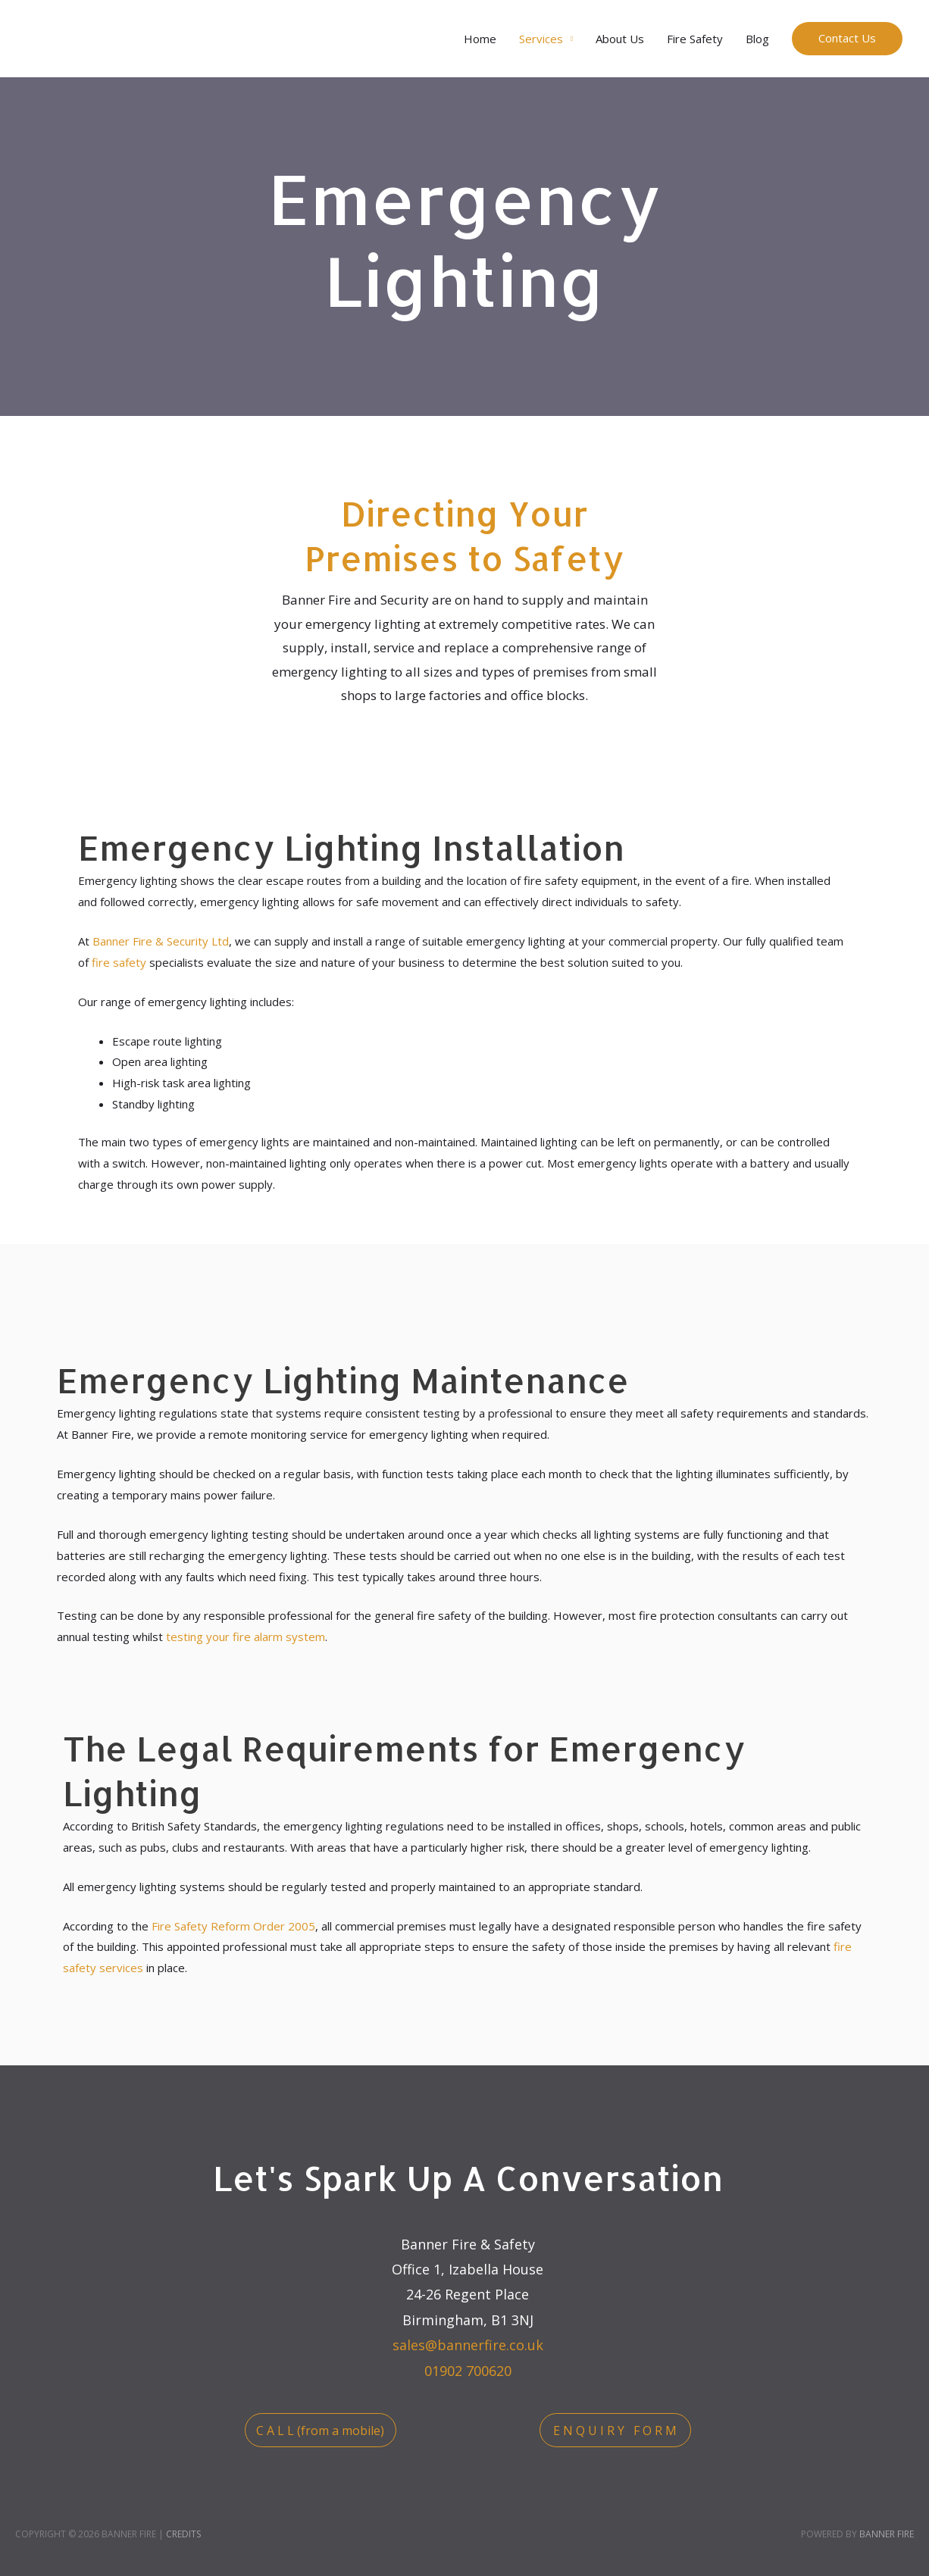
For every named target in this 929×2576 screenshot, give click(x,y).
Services (541, 38)
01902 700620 (467, 2371)
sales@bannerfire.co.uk (468, 2345)
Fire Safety (695, 38)
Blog (757, 38)
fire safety (119, 962)
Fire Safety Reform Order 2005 (233, 1926)
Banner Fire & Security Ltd (160, 941)
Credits (183, 2534)
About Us (620, 38)
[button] (320, 2430)
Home (480, 38)
